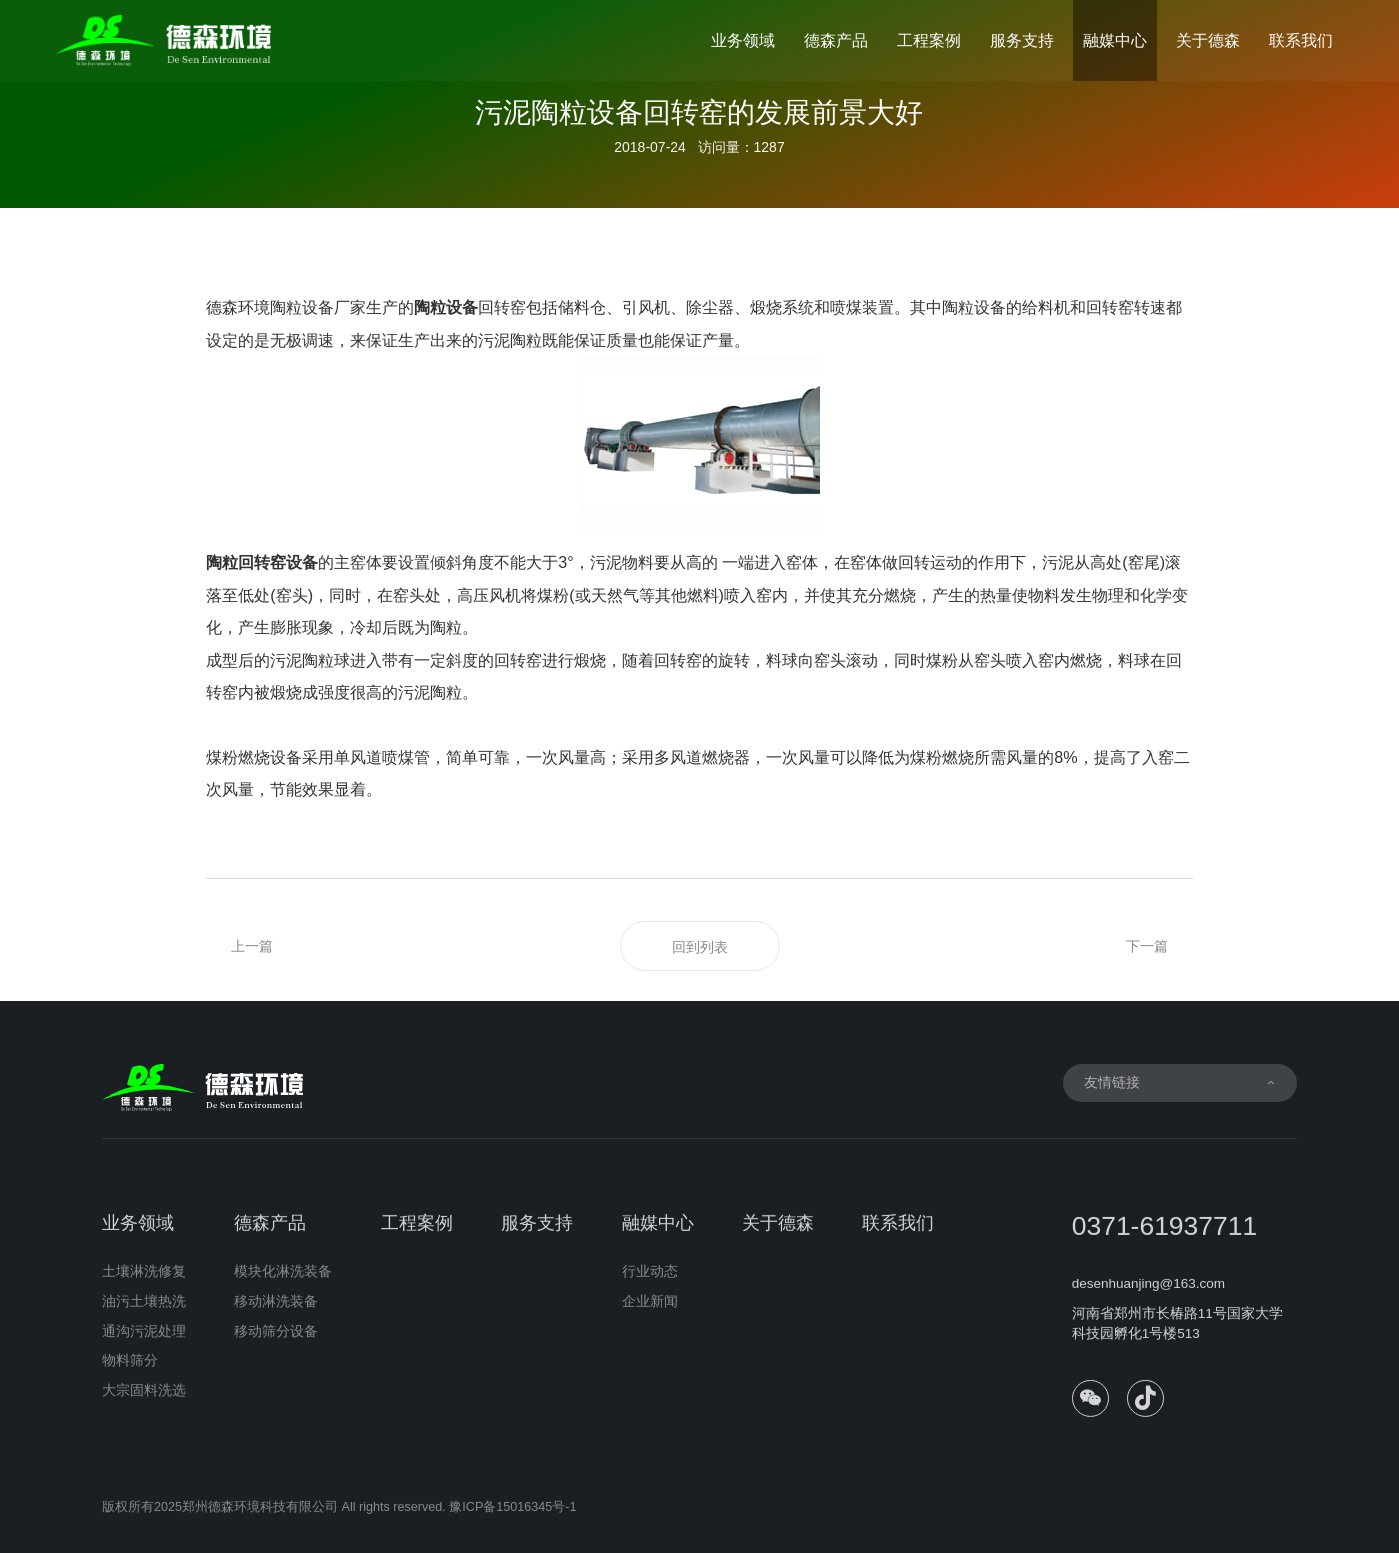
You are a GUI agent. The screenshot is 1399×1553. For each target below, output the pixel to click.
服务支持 (1022, 40)
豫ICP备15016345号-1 (512, 1515)
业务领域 (743, 40)
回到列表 (700, 947)
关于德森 (1208, 40)
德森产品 (836, 40)
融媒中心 (1115, 40)
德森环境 (238, 307)
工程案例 (929, 40)
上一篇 (252, 946)
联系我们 (1301, 40)
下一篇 (1147, 946)
